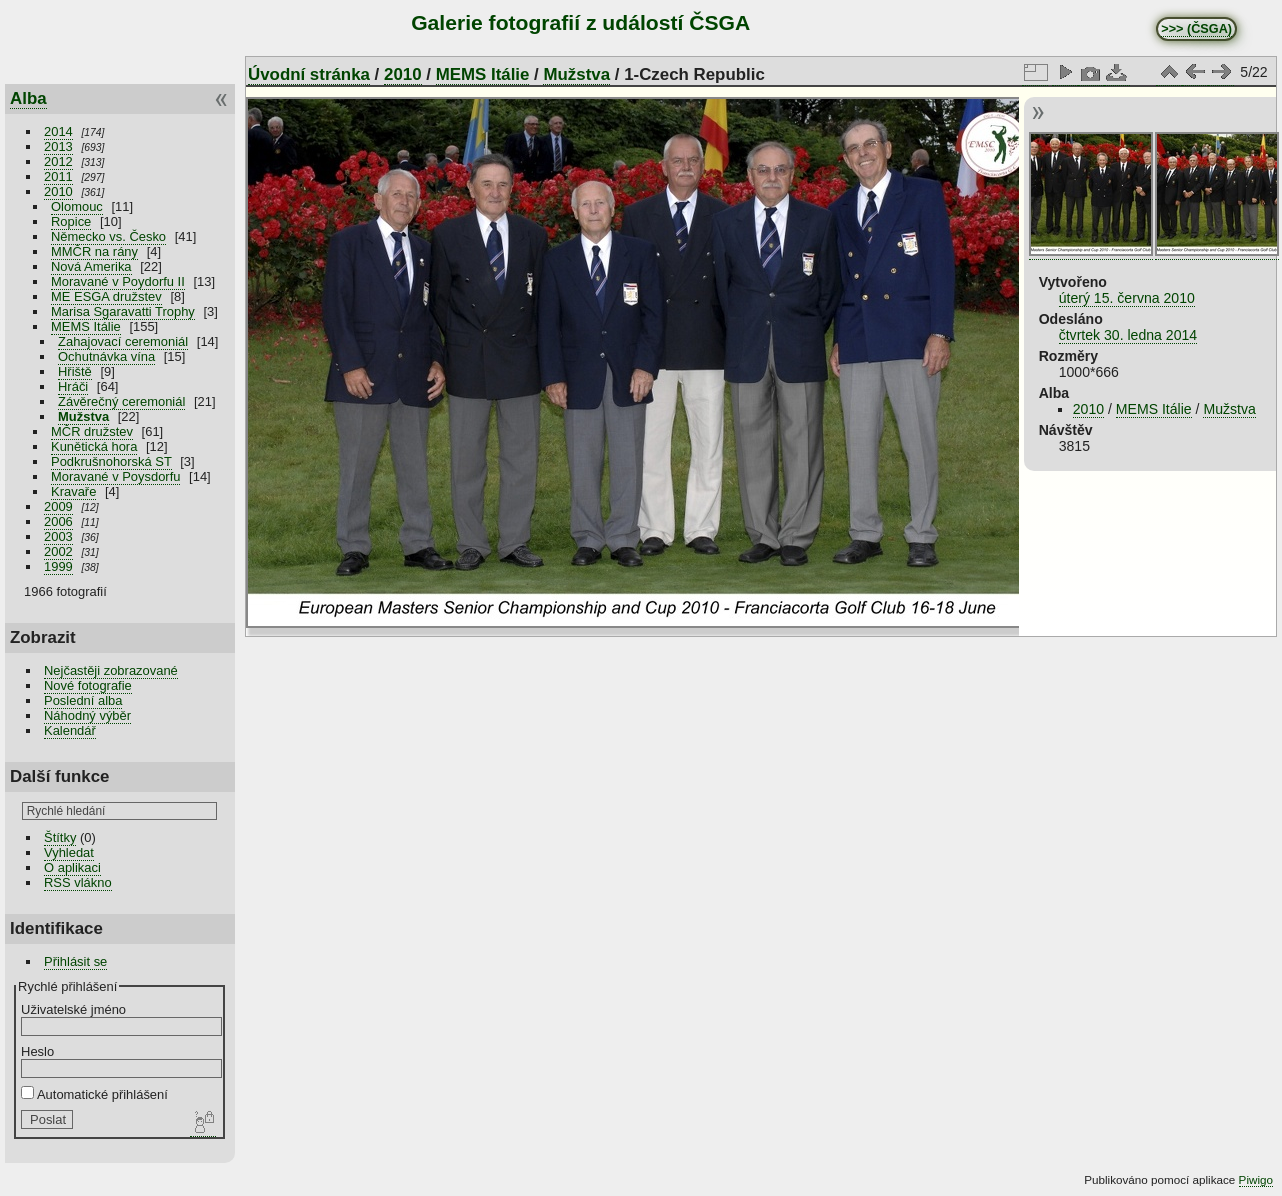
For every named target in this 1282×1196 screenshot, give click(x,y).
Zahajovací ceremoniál (123, 341)
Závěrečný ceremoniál (121, 401)
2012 (58, 161)
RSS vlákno (78, 882)
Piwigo (1256, 1179)
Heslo (37, 1051)
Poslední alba (83, 700)
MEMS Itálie (86, 326)
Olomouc (77, 206)
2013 (58, 146)
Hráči (73, 386)
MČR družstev (92, 431)
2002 (58, 551)
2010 (58, 191)
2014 (58, 131)
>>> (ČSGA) (1196, 29)
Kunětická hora (94, 446)
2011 (58, 176)
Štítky (60, 837)
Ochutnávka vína (106, 356)
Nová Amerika (91, 266)
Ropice (71, 221)
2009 (58, 506)
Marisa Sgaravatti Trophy (123, 311)
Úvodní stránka (309, 74)
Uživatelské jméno (73, 1009)
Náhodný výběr (87, 715)
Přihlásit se (75, 961)
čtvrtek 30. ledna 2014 (1128, 335)
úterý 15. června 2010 (1127, 298)
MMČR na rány (94, 251)
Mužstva (83, 416)
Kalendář (70, 730)
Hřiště (75, 371)
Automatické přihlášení (94, 1094)
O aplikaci (72, 867)
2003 (58, 536)
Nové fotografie (88, 685)
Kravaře (73, 491)
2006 (58, 521)
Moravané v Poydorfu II (118, 281)
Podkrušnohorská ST (111, 461)
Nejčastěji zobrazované (111, 670)
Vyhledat (69, 852)
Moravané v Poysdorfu (115, 476)
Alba (28, 98)
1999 (58, 566)
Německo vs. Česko (108, 236)
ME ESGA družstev (106, 296)
